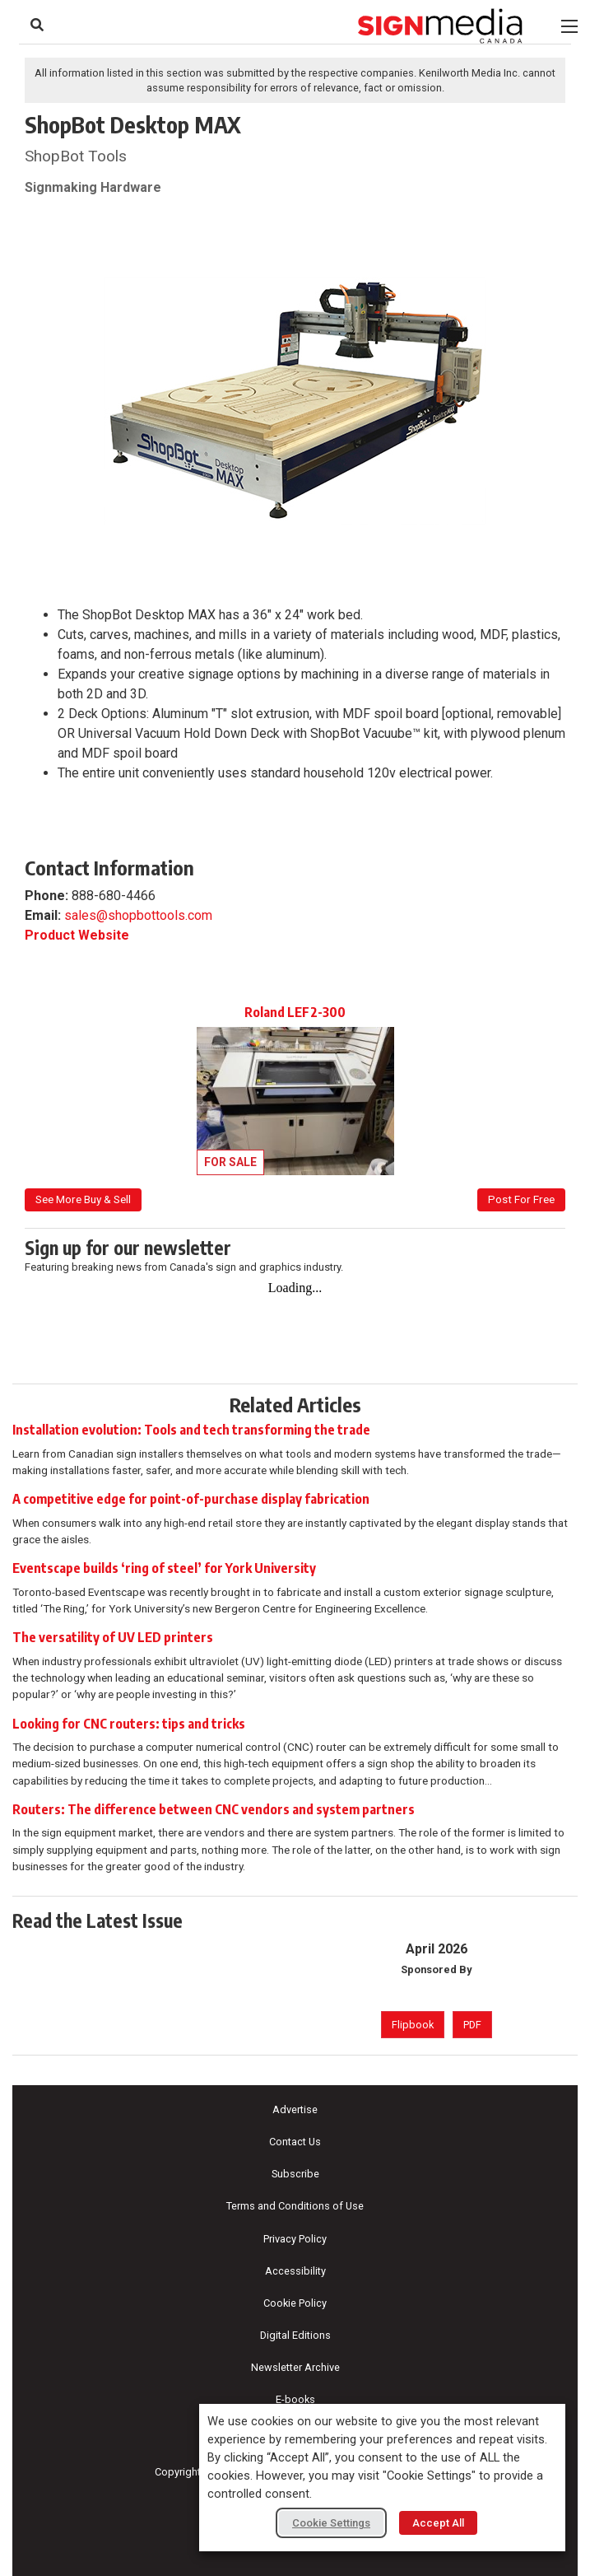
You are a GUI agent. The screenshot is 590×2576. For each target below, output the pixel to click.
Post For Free (521, 1199)
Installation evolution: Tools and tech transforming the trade (191, 1429)
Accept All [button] (438, 2523)
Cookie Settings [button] (331, 2523)
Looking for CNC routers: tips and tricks (128, 1723)
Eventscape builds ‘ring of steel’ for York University (164, 1568)
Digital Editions (295, 2335)
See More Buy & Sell (83, 1199)
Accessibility (295, 2271)
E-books (295, 2399)
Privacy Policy (295, 2239)
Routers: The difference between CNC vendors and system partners (213, 1809)
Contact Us (295, 2141)
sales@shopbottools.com (138, 915)
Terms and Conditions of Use (295, 2206)
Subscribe (295, 2174)
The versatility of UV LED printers (112, 1637)
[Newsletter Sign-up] (295, 1315)
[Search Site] (37, 24)
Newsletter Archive (295, 2367)
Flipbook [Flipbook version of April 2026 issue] (413, 2024)
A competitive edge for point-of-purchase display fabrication (190, 1499)
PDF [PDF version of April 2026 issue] (472, 2024)
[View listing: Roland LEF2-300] (295, 1090)
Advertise (295, 2109)
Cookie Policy (295, 2303)
